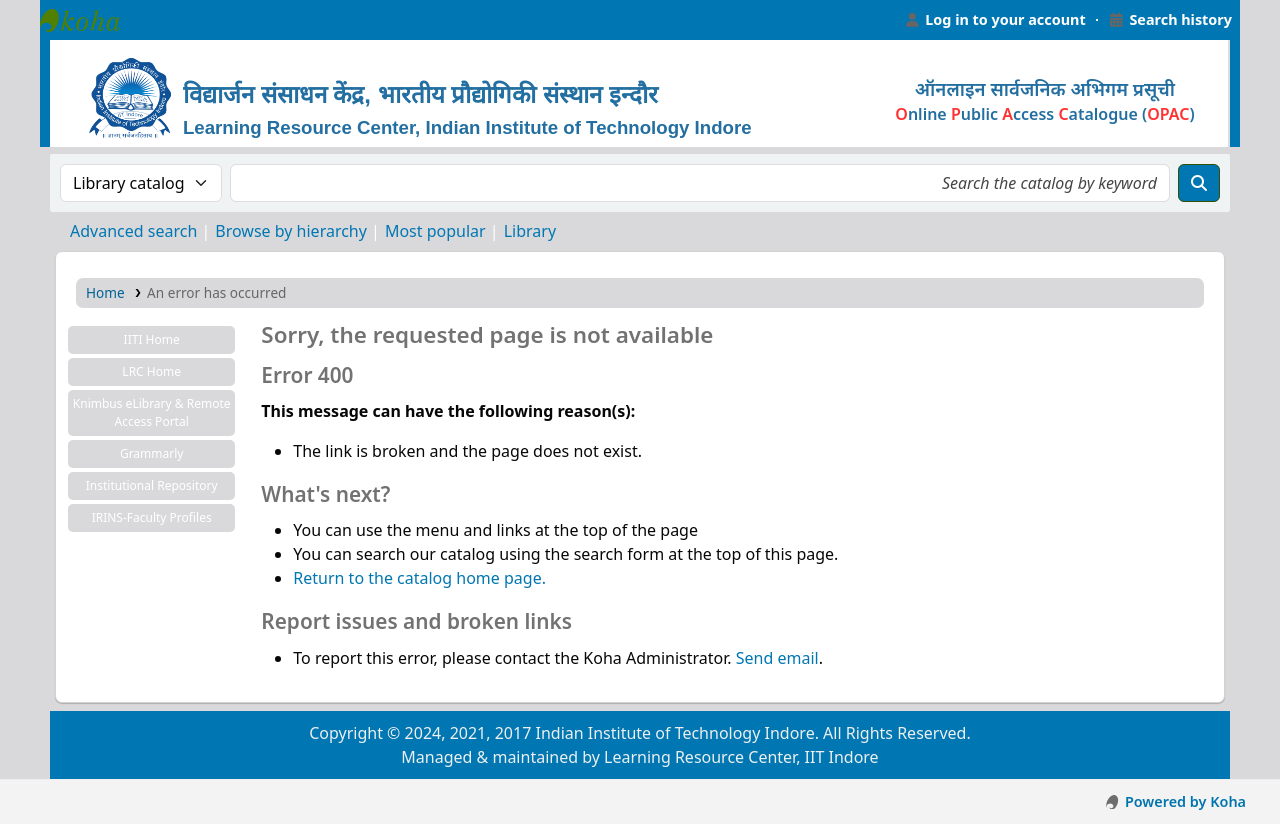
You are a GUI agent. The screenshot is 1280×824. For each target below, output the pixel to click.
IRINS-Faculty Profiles (152, 517)
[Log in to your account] (995, 20)
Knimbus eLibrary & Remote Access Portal (152, 412)
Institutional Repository (152, 485)
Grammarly (152, 453)
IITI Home (152, 339)
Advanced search (133, 231)
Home (105, 292)
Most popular (435, 231)
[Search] (1199, 183)
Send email (777, 658)
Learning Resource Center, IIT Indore (90, 20)
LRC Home (151, 371)
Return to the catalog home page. (419, 578)
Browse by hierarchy (291, 231)
